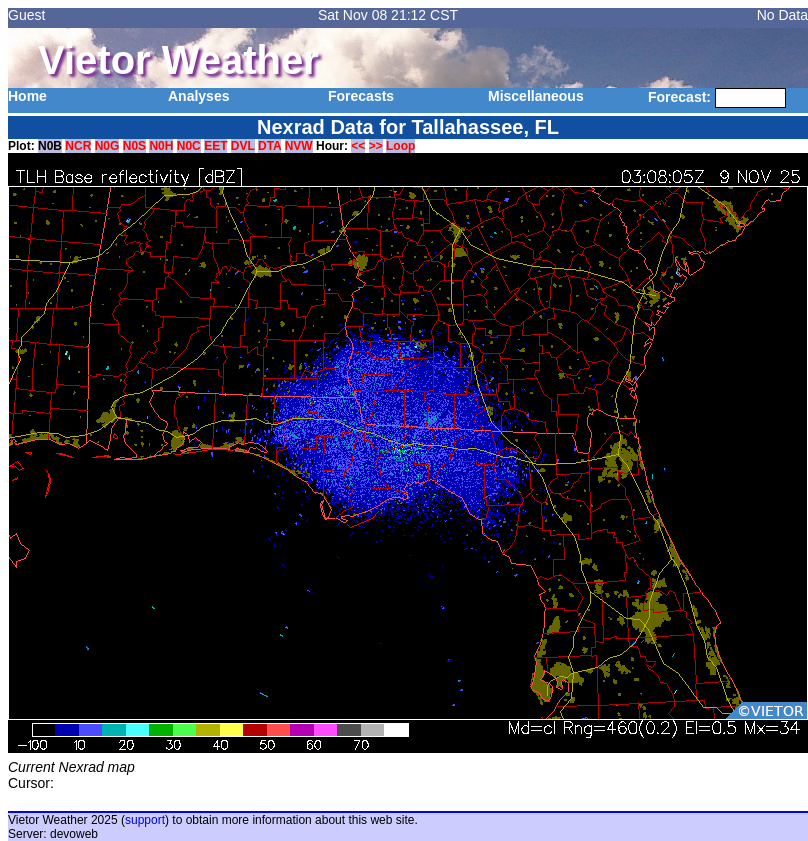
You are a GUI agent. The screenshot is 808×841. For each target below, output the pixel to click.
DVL (243, 146)
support (145, 820)
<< (358, 146)
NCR (78, 146)
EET (215, 146)
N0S (134, 146)
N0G (107, 146)
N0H (161, 146)
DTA (269, 146)
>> (376, 146)
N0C (189, 146)
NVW (299, 146)
